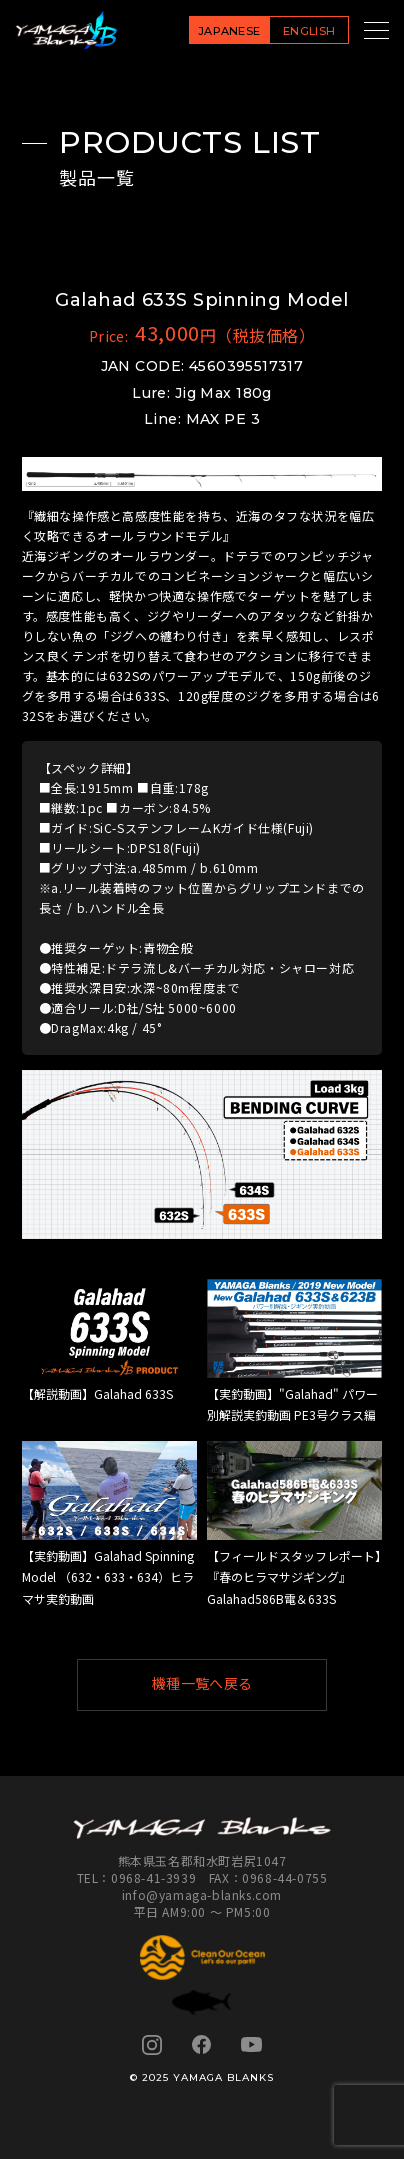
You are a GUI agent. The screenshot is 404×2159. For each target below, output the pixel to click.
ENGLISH (309, 31)
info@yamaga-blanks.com (202, 1894)
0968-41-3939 (153, 1877)
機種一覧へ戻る (230, 1684)
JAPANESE (229, 31)
